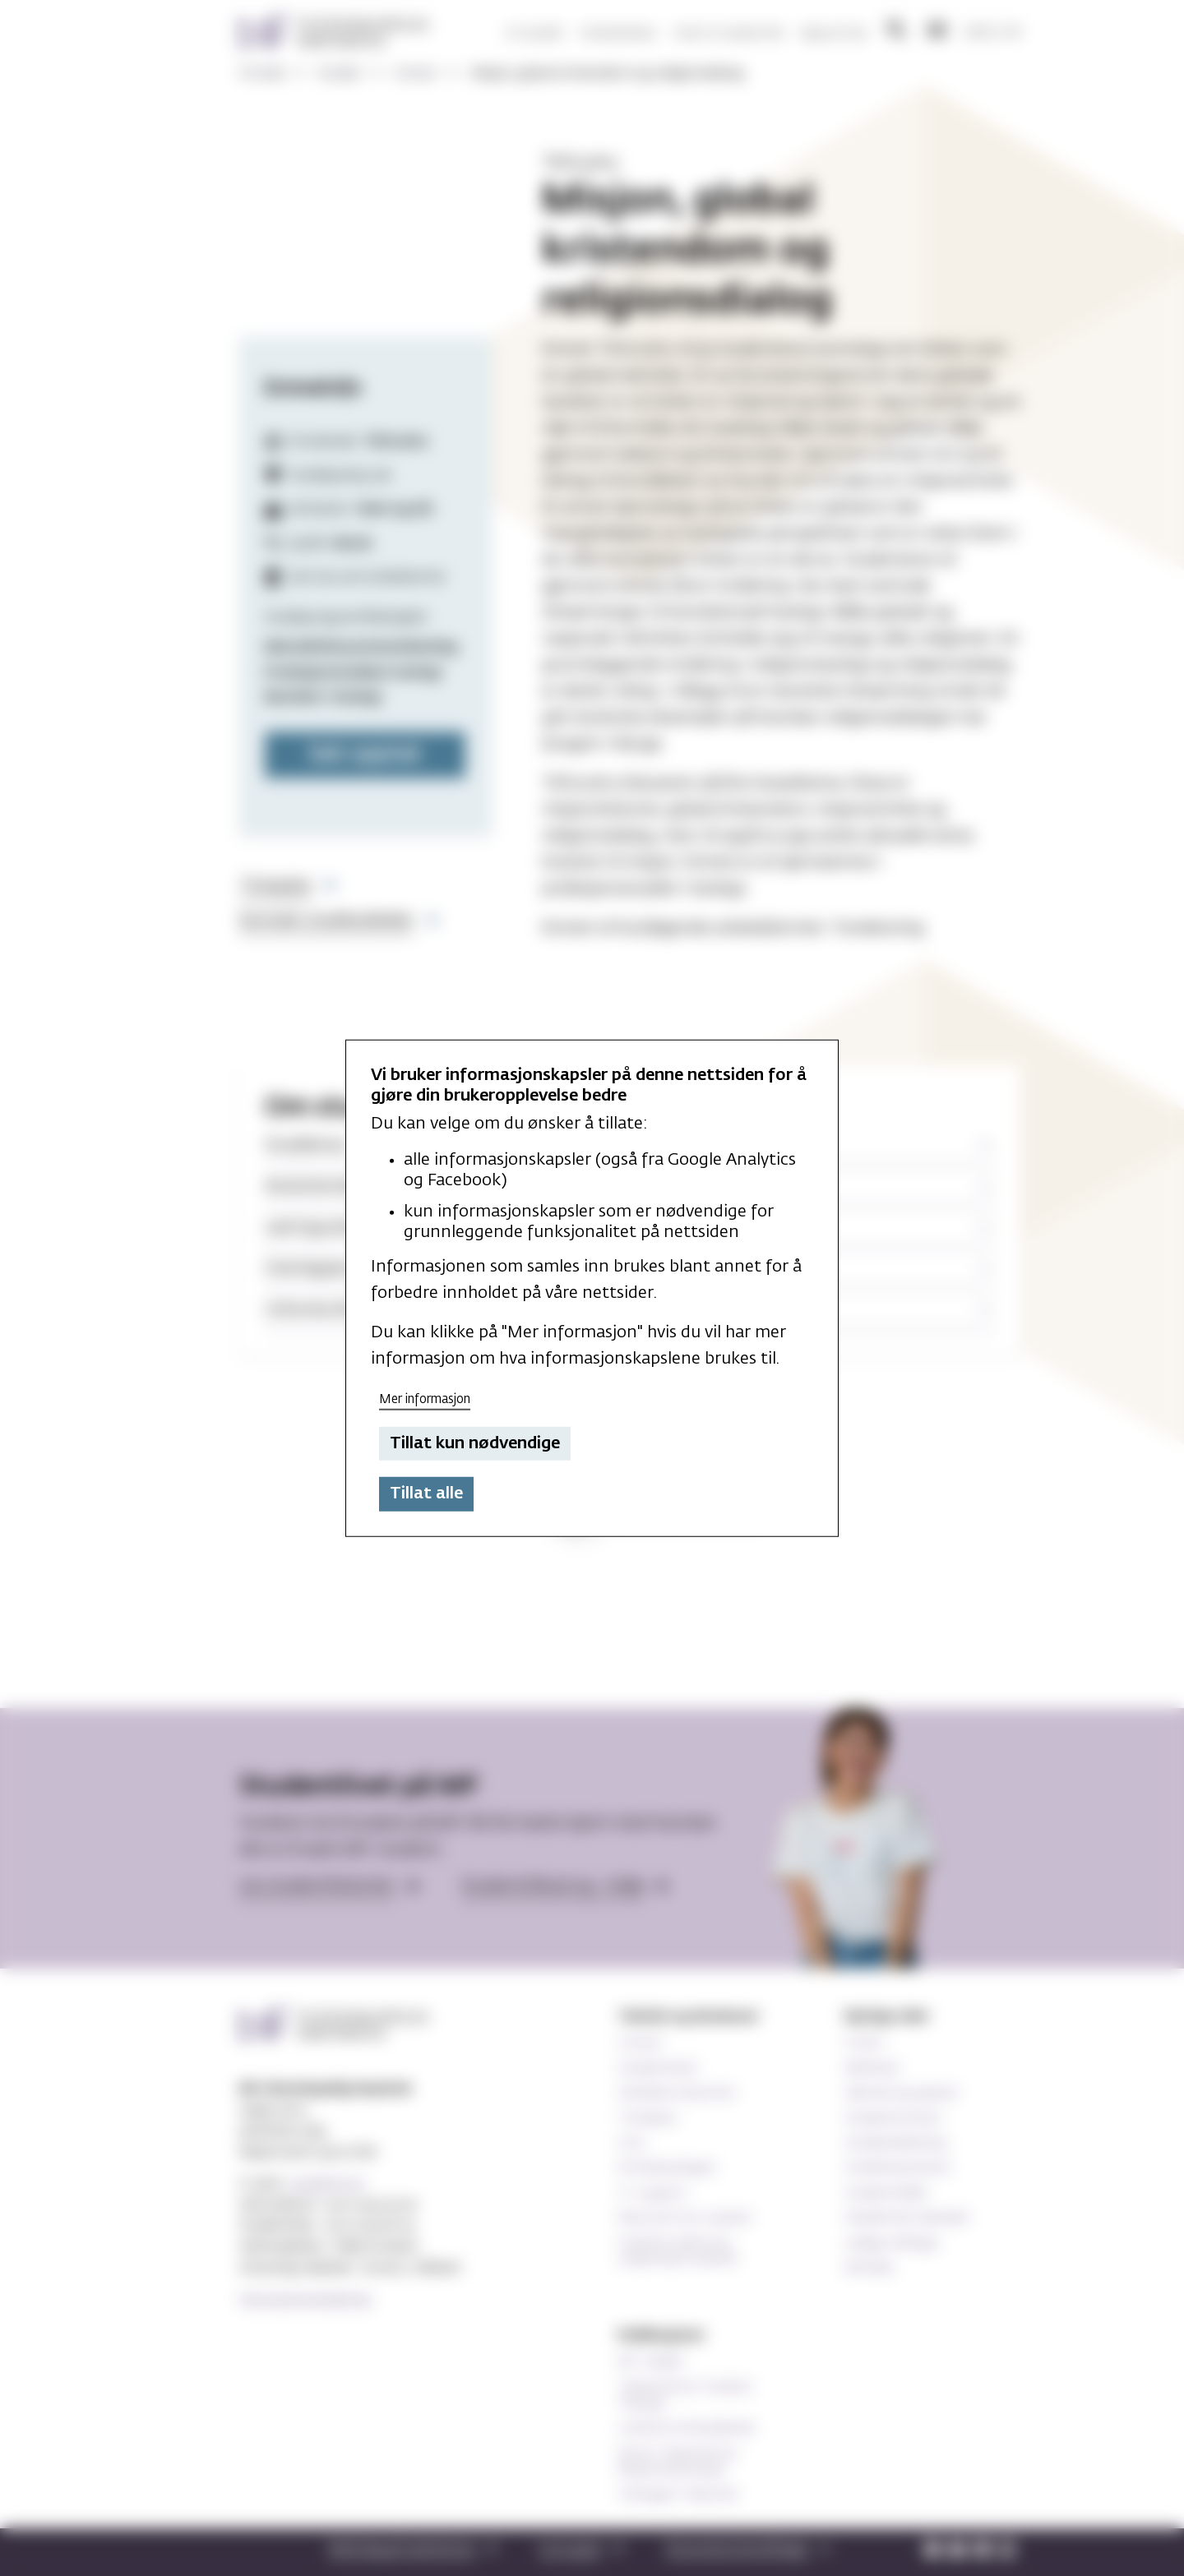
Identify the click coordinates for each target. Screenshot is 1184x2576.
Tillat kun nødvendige (475, 1443)
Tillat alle (426, 1493)
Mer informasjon (424, 1399)
